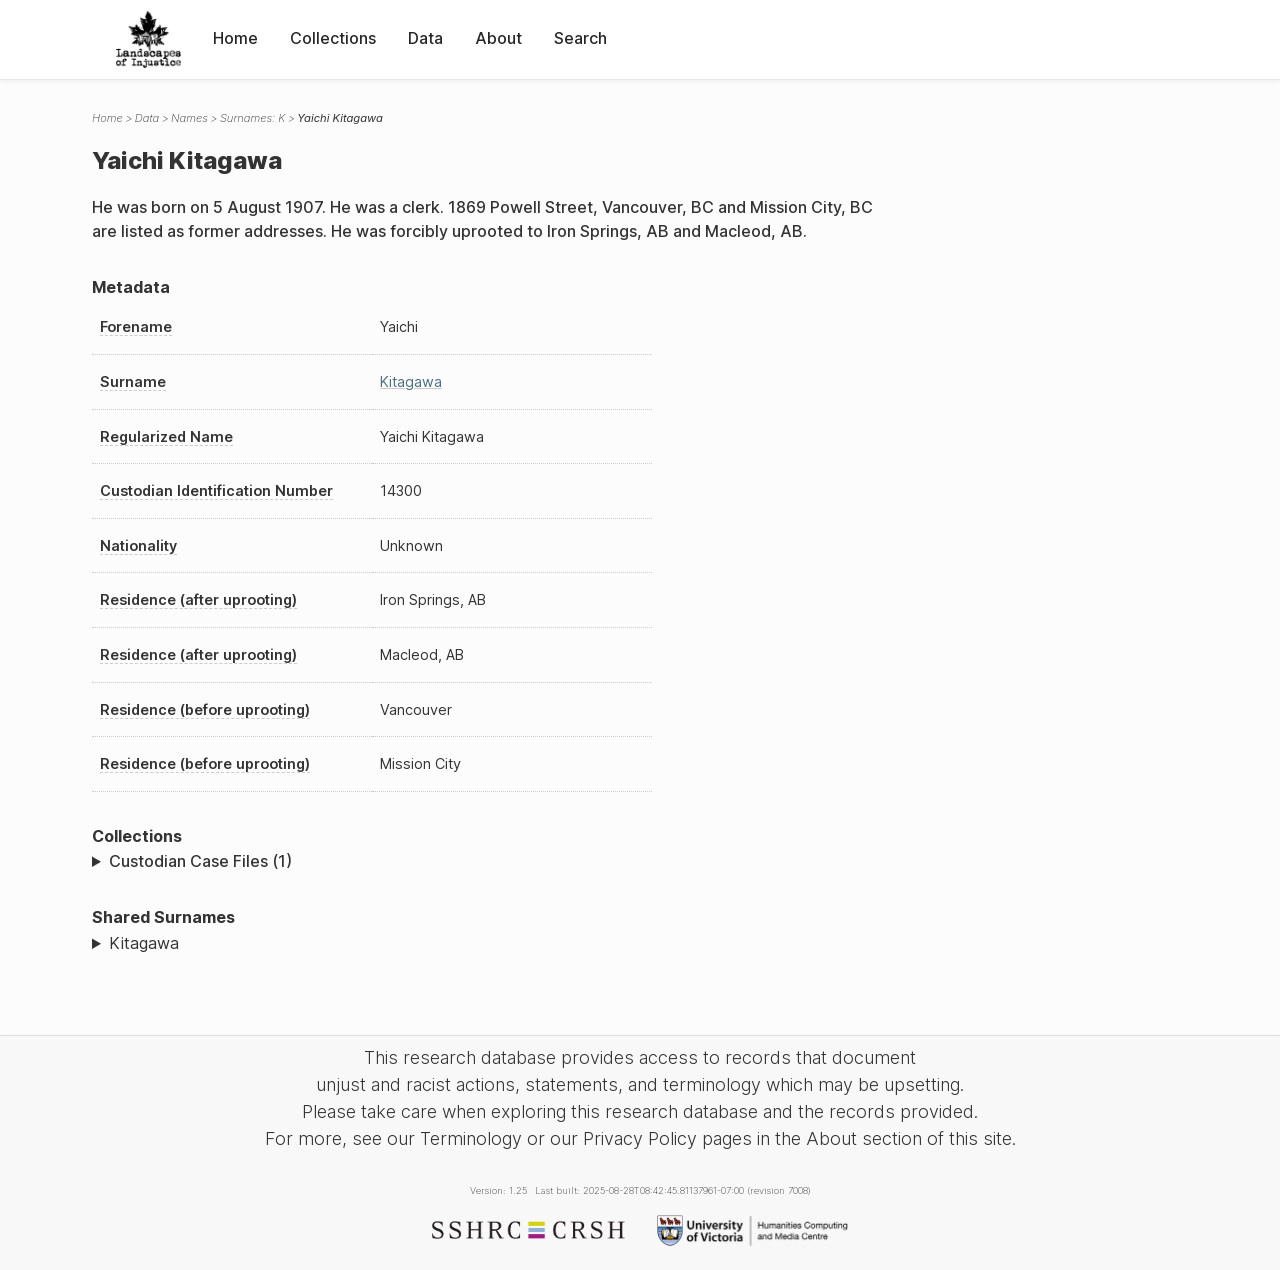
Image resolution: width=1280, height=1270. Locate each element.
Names (189, 118)
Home (235, 38)
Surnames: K (252, 118)
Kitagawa (411, 381)
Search (580, 38)
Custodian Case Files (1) (200, 861)
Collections (333, 38)
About (498, 38)
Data (425, 38)
